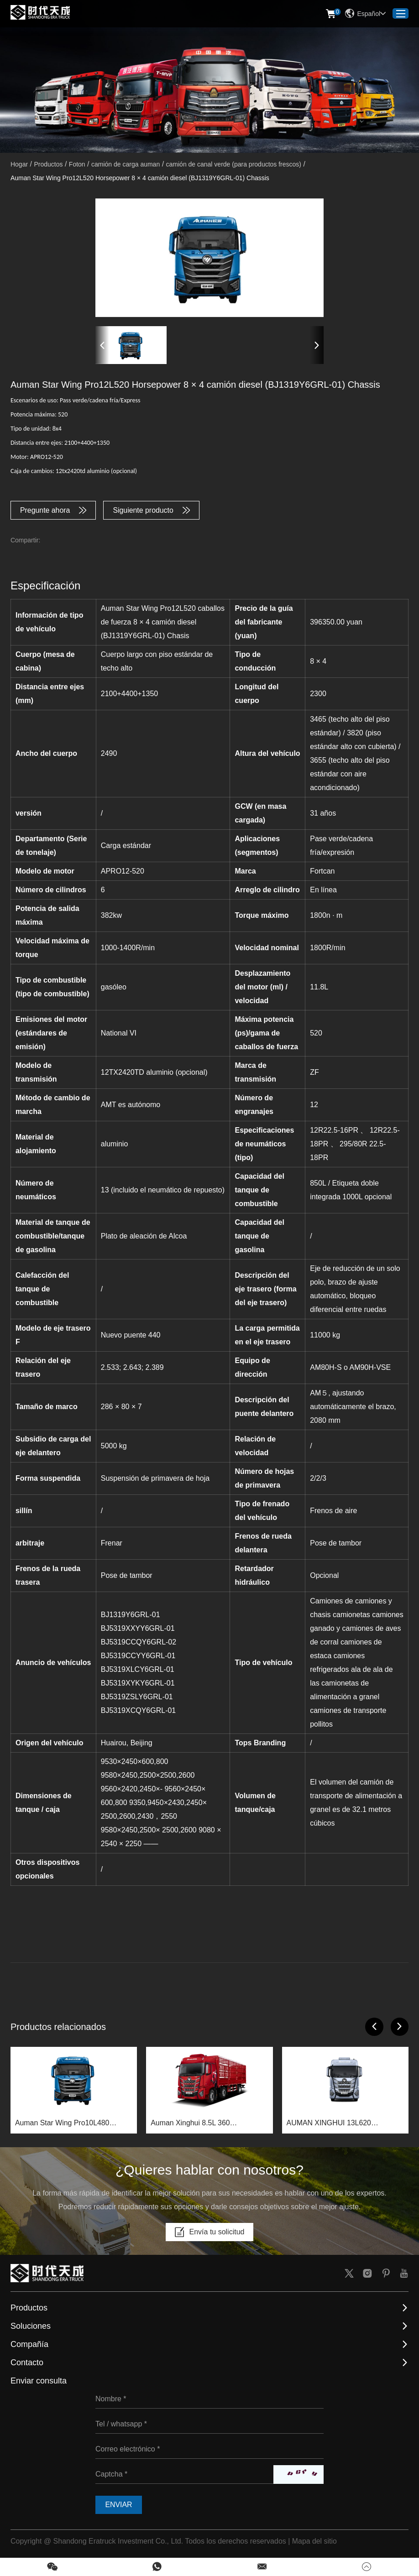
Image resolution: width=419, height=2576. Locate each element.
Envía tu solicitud (210, 2232)
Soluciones (30, 2326)
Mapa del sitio (314, 2541)
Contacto (26, 2363)
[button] (102, 345)
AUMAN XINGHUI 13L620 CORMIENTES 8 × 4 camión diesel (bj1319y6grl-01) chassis (343, 2124)
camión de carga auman (125, 164)
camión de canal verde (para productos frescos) (233, 164)
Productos (48, 164)
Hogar (19, 164)
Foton (77, 164)
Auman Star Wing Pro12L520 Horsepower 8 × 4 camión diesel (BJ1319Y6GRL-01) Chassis (139, 178)
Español (365, 14)
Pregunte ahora (53, 510)
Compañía (29, 2344)
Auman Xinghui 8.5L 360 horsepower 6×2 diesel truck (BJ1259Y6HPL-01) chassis (196, 2124)
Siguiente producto (151, 510)
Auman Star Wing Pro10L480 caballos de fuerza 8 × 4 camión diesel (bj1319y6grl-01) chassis (66, 2124)
